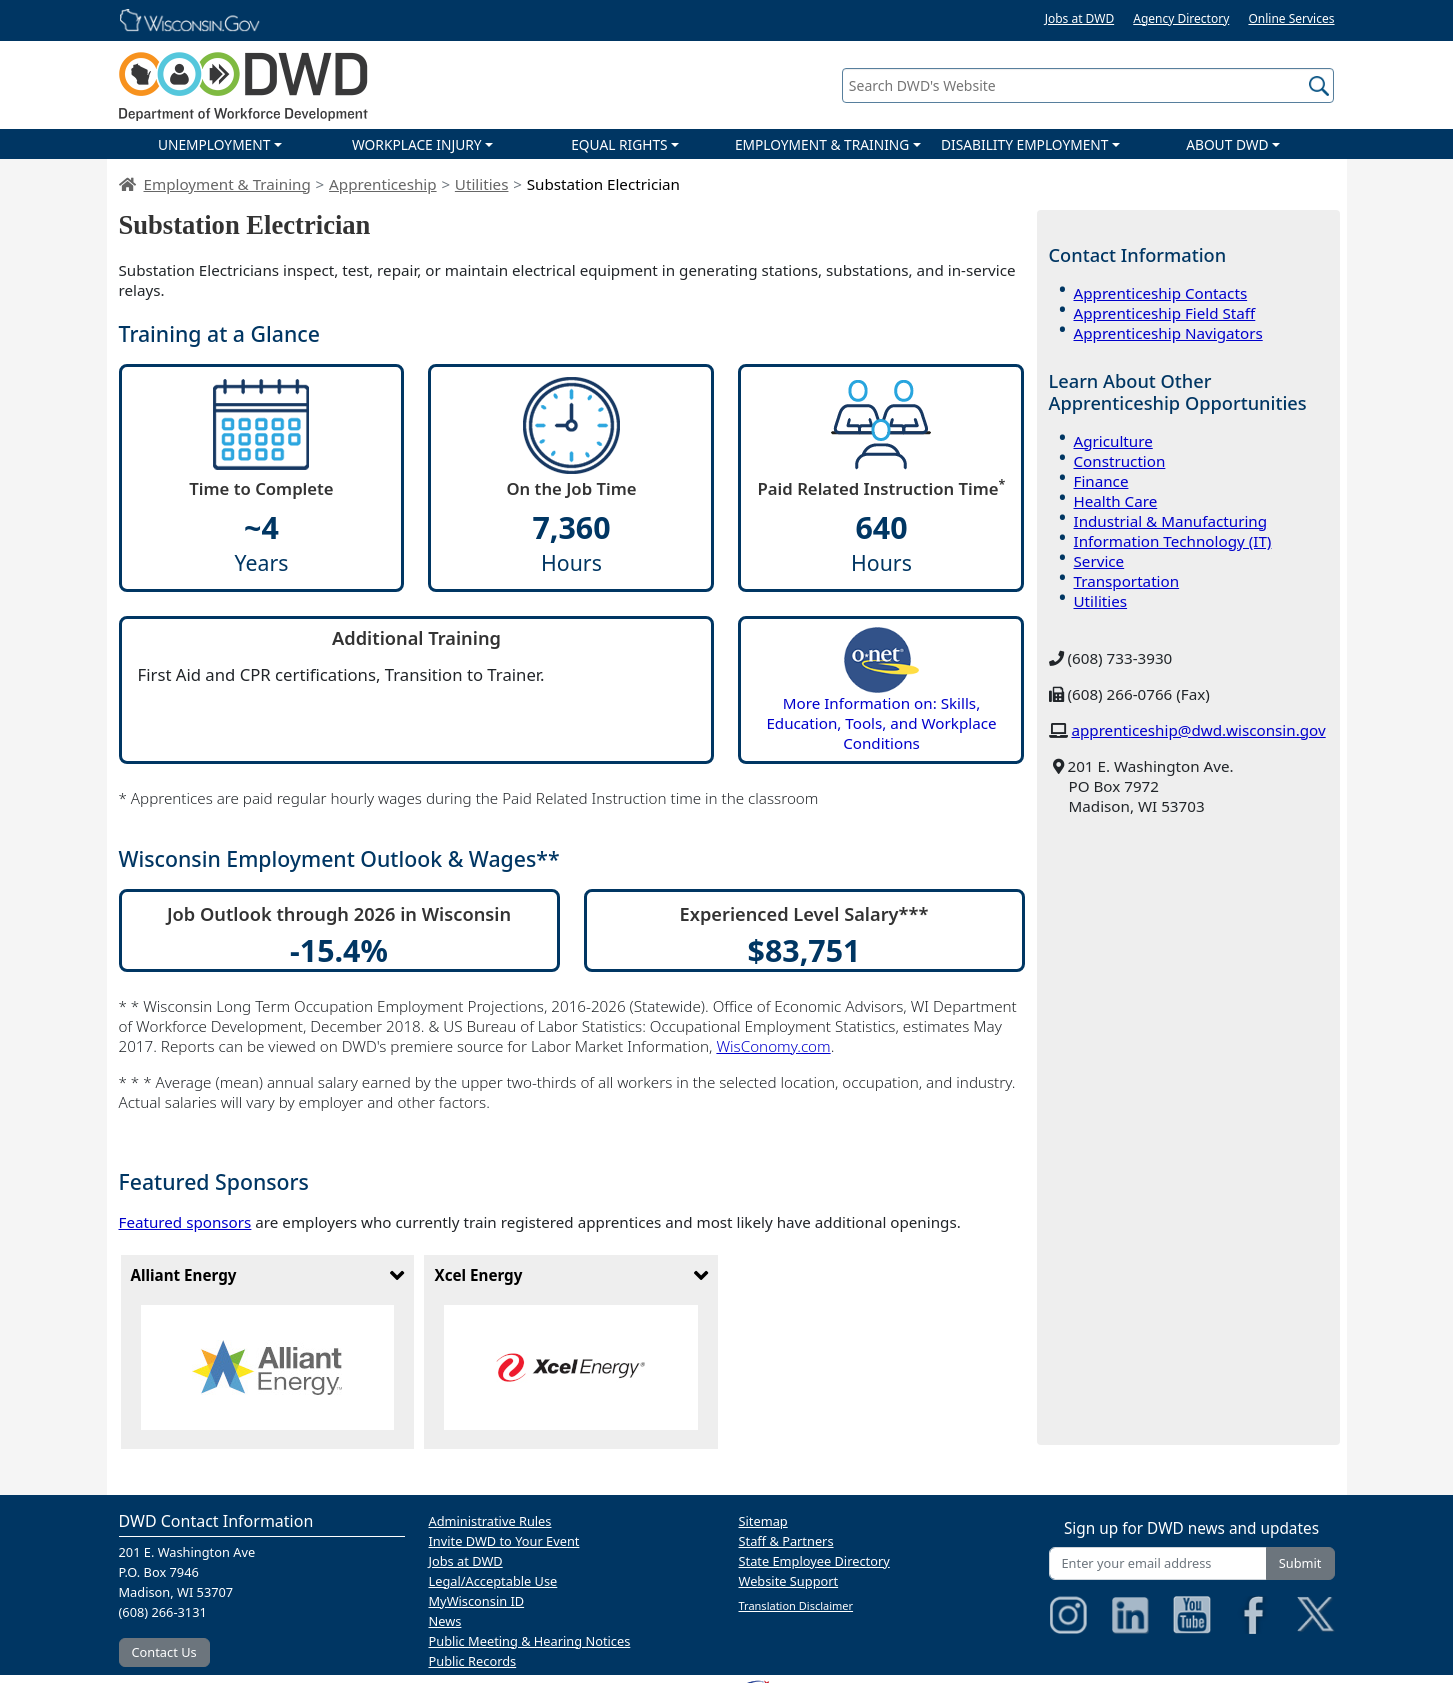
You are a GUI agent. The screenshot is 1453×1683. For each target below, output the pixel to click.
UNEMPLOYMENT (214, 144)
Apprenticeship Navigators (1168, 333)
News (445, 1621)
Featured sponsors (185, 1222)
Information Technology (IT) (1173, 541)
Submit (1300, 1563)
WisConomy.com (773, 1046)
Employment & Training (227, 184)
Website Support (789, 1581)
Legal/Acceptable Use (493, 1581)
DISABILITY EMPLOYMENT (1024, 144)
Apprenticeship (382, 184)
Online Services (1291, 18)
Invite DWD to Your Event (504, 1541)
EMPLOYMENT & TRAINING (822, 144)
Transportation (1127, 581)
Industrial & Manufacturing (1171, 521)
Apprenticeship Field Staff (1165, 313)
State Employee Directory (814, 1561)
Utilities (482, 184)
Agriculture (1113, 441)
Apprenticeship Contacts (1161, 293)
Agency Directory (1181, 18)
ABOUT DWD (1227, 144)
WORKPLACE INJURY (417, 144)
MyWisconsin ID (477, 1601)
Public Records (473, 1661)
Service (1099, 561)
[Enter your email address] (1158, 1563)
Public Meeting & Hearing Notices (530, 1641)
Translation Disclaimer (796, 1605)
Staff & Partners (786, 1541)
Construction (1120, 461)
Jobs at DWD (1080, 18)
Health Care (1116, 501)
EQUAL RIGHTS (619, 144)
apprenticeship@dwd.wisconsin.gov (1198, 730)
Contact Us (164, 1652)
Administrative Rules (490, 1521)
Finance (1101, 481)
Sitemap (763, 1521)
